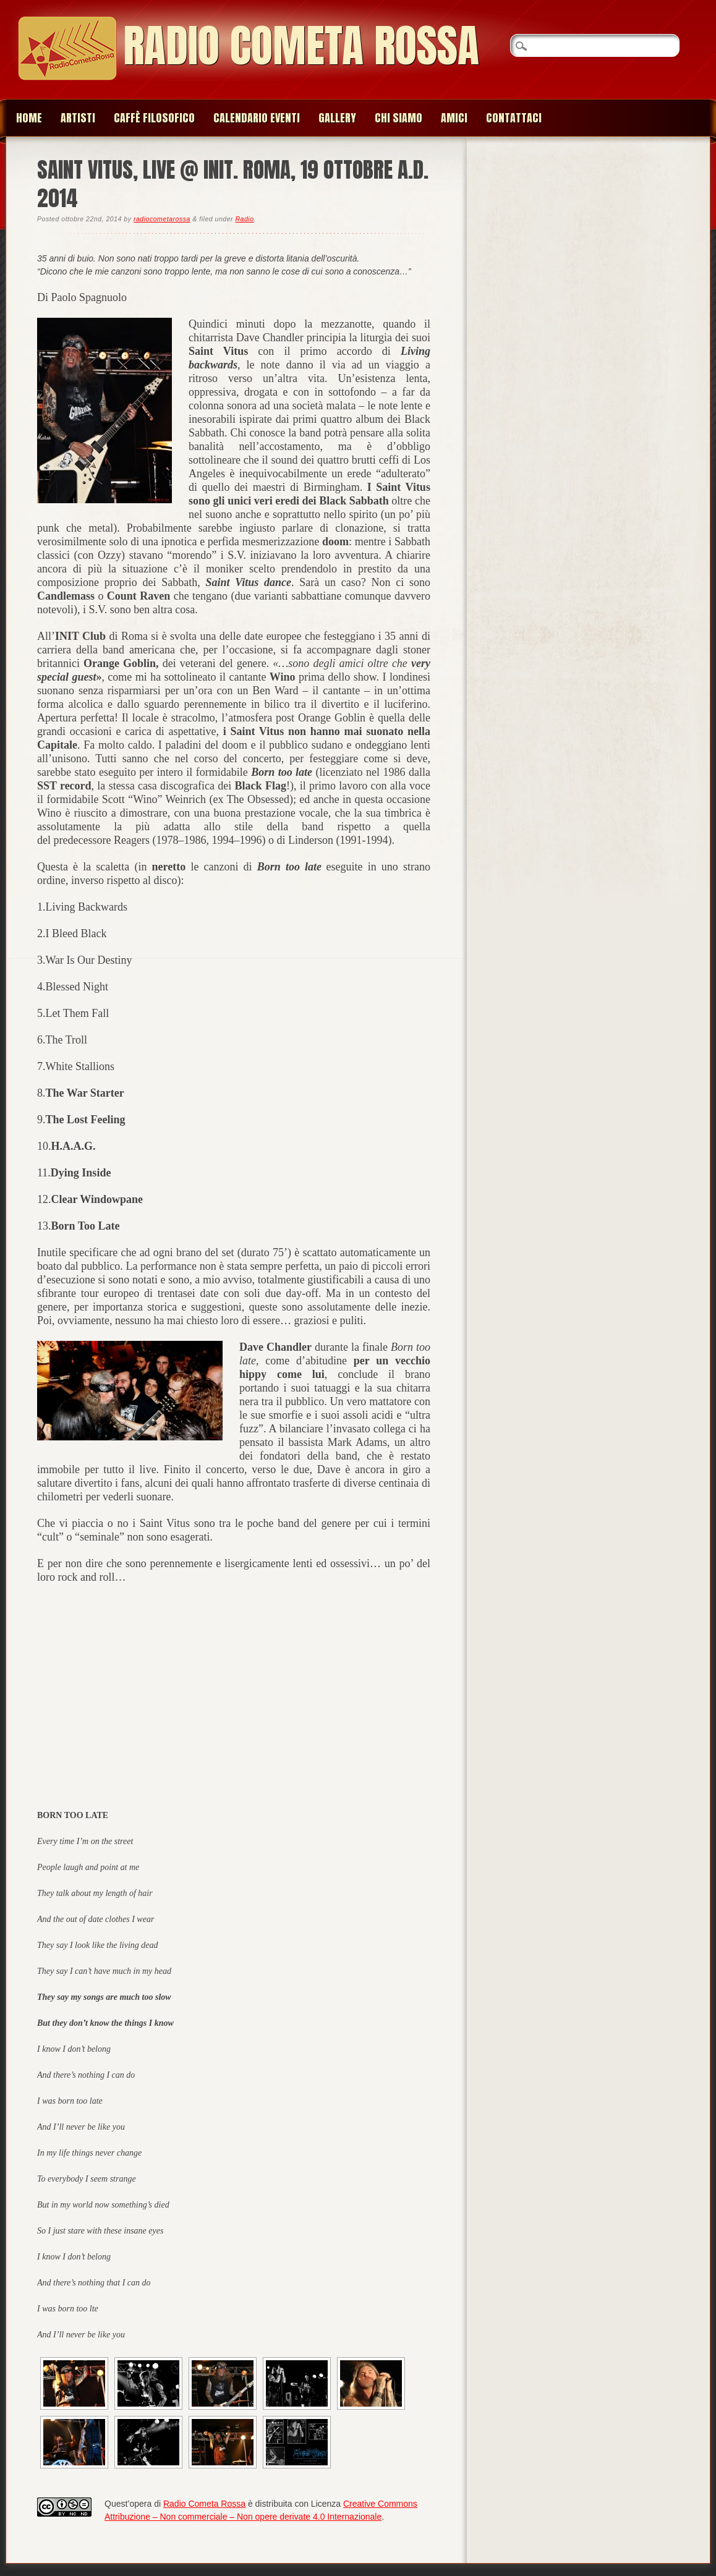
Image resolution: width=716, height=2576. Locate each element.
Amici (454, 117)
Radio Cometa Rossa (301, 45)
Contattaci (514, 117)
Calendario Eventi (256, 117)
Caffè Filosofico (154, 117)
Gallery (337, 117)
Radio (244, 219)
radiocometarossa (162, 219)
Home (29, 117)
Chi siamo (398, 117)
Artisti (78, 117)
